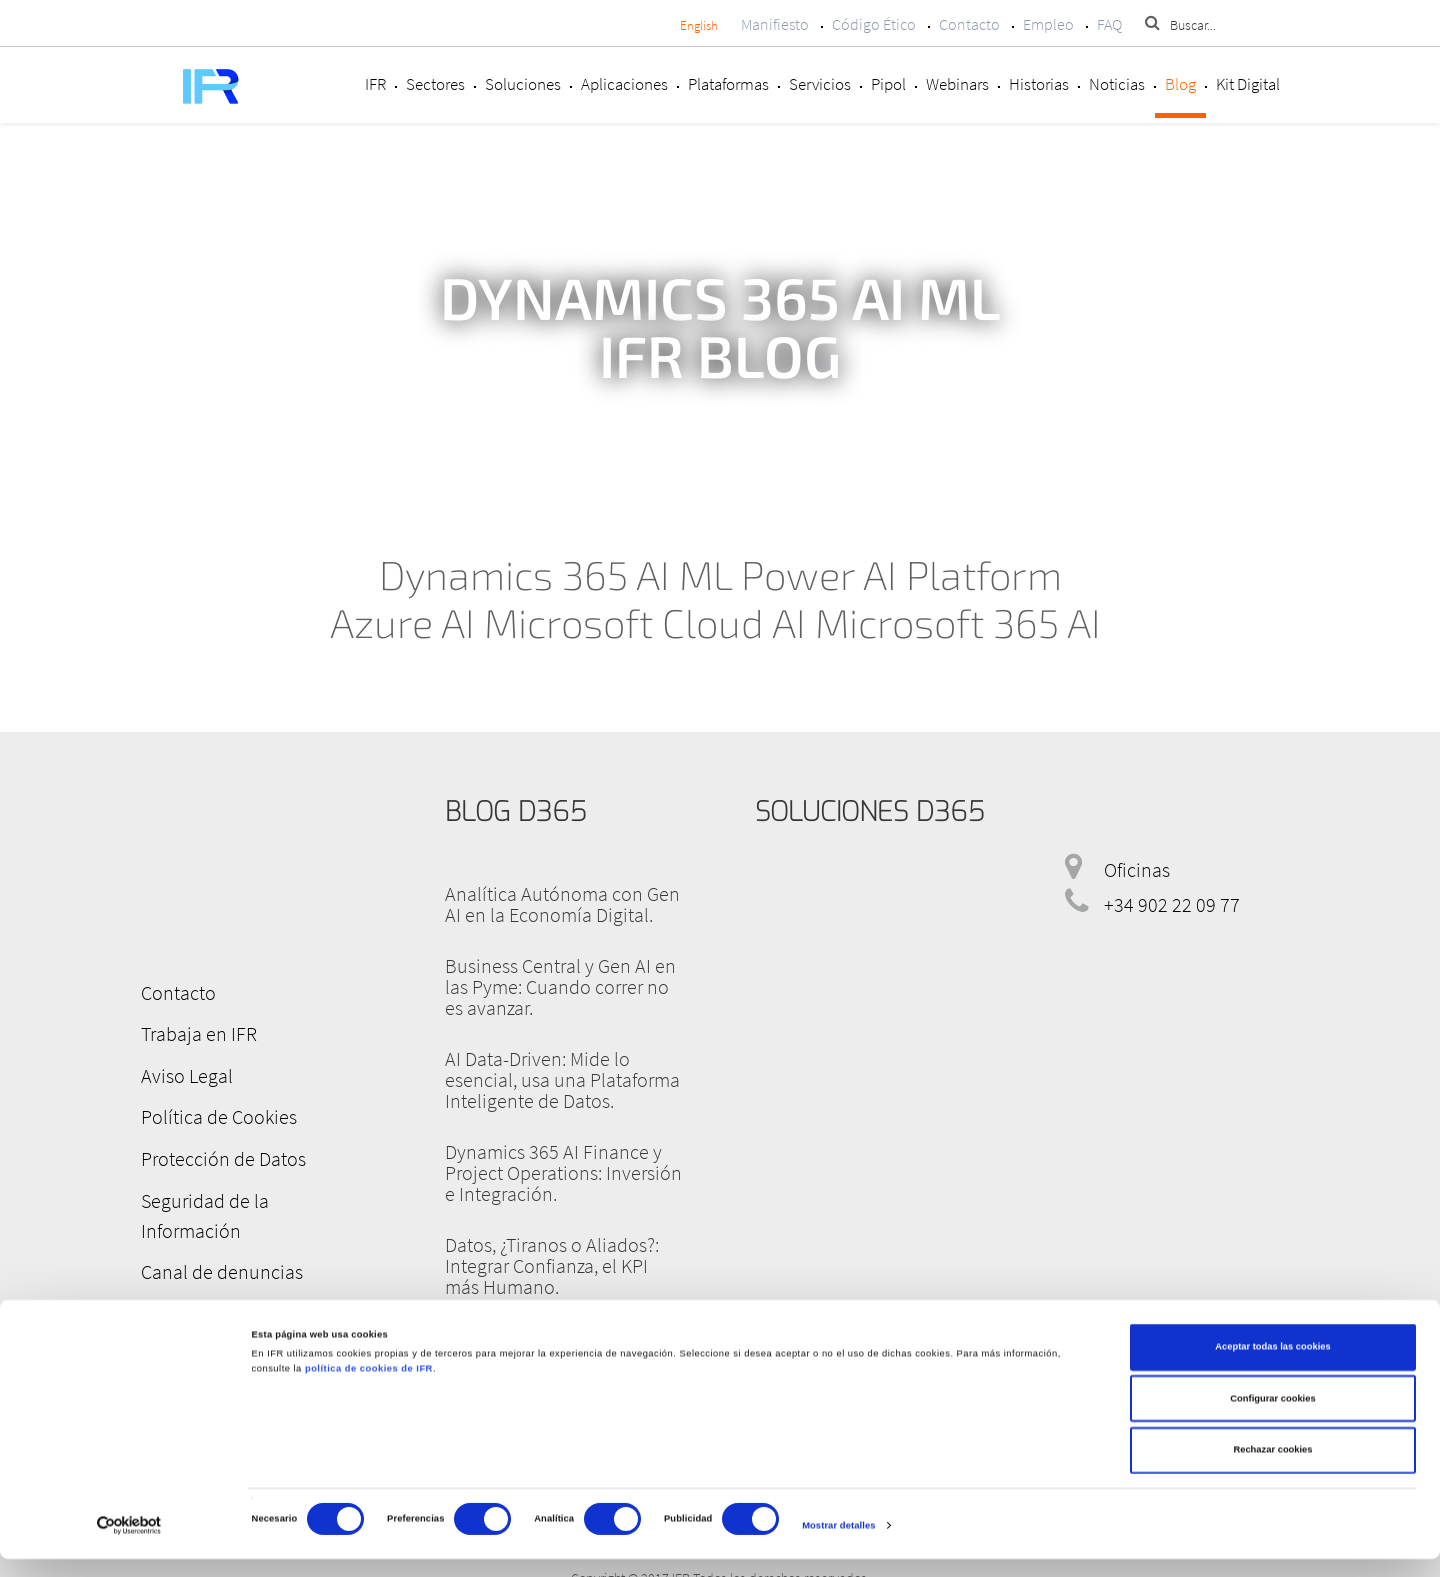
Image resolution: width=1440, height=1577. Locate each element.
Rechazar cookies (1272, 1468)
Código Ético (874, 24)
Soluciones (523, 84)
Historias (1039, 84)
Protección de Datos (217, 1151)
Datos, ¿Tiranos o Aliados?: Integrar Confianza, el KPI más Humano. (552, 1265)
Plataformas (728, 84)
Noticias (1117, 84)
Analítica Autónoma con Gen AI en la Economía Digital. (562, 904)
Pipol (888, 84)
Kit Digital (1248, 84)
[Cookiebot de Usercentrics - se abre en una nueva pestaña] (129, 1543)
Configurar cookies (1272, 1417)
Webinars (957, 84)
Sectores (435, 84)
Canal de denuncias (216, 1231)
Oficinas (1137, 869)
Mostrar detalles (838, 1544)
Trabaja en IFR (193, 1031)
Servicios (820, 84)
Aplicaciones (624, 84)
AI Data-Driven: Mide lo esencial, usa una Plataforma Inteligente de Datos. (562, 1079)
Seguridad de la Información (251, 1191)
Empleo (1048, 24)
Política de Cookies (213, 1111)
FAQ (1109, 24)
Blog (1180, 84)
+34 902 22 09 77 (1172, 904)
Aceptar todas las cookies (1272, 1365)
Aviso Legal (181, 1071)
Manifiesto (775, 24)
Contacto (969, 24)
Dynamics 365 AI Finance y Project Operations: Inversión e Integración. (563, 1172)
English (699, 25)
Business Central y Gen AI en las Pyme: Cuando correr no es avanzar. (560, 986)
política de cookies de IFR (369, 1387)
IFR (375, 84)
